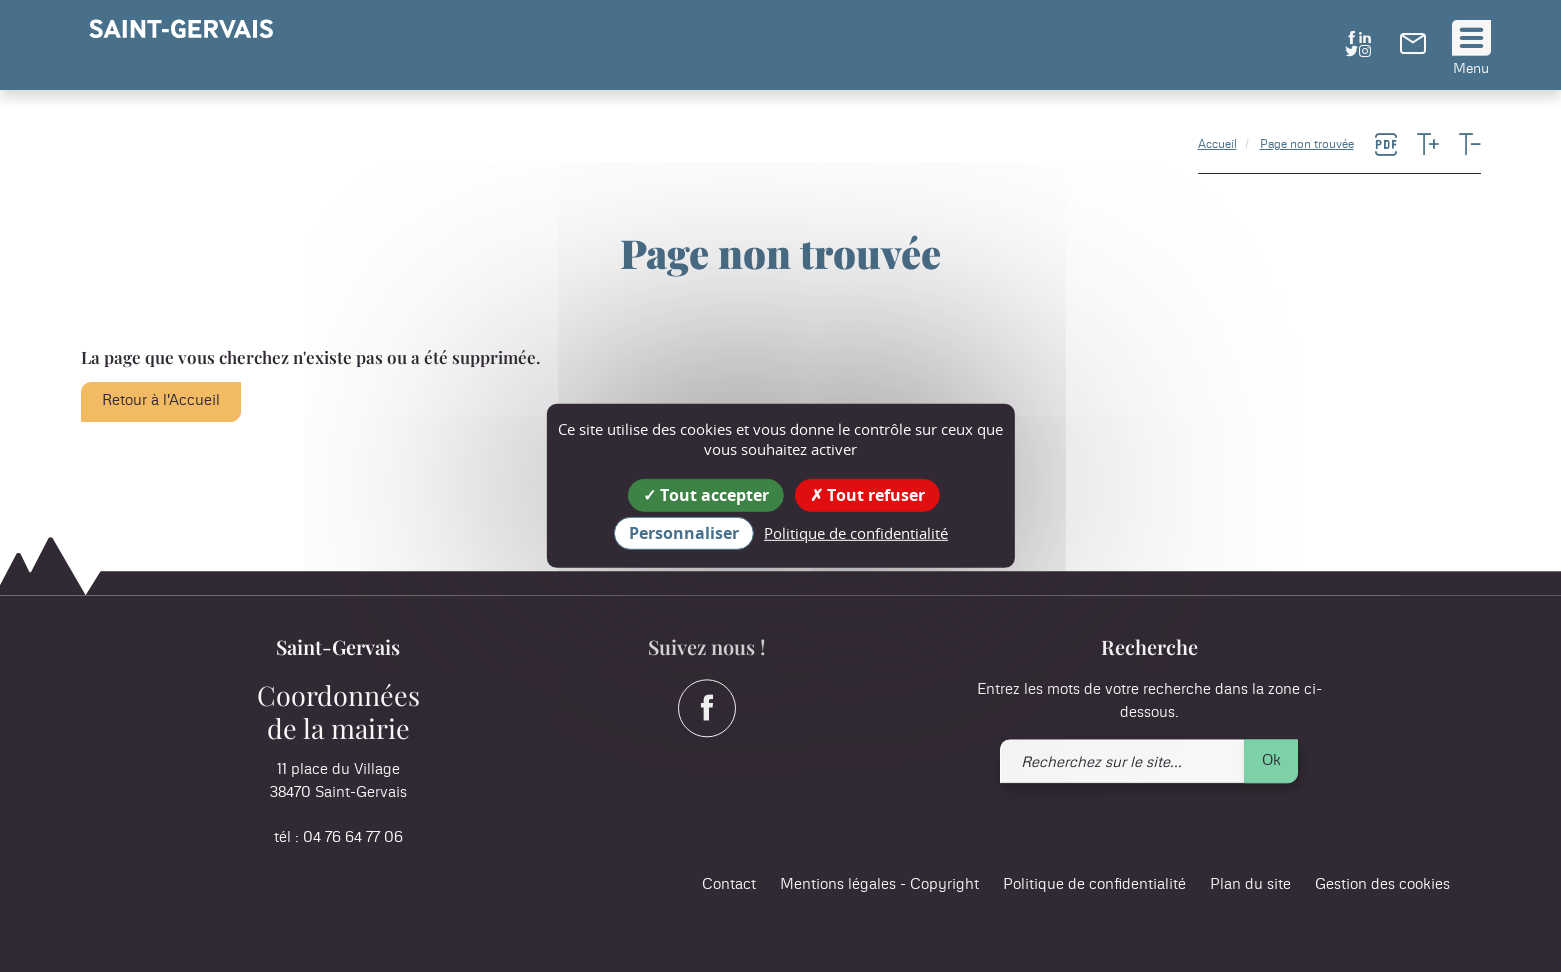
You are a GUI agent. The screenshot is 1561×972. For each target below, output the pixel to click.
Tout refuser (867, 495)
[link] (1413, 49)
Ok (1271, 760)
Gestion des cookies (1382, 885)
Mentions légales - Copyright (879, 885)
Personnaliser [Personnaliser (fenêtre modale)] (684, 533)
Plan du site (1250, 885)
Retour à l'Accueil (161, 400)
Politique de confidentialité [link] (856, 533)
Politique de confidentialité (1094, 885)
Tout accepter (706, 495)
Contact (729, 885)
